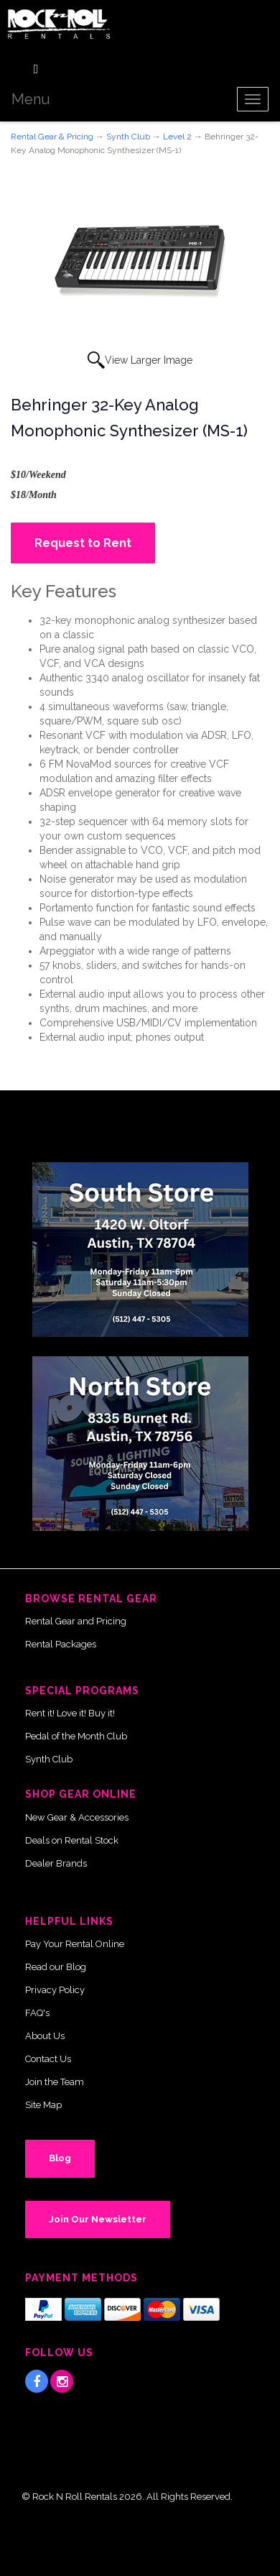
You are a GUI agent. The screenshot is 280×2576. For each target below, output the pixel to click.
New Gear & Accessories (77, 1817)
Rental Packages (60, 1644)
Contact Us (48, 2058)
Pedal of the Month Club (76, 1736)
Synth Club (128, 137)
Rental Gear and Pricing (75, 1621)
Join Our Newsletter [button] (97, 2219)
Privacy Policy (55, 1989)
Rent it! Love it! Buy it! (70, 1713)
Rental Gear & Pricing (52, 137)
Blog (60, 2158)
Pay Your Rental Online (74, 1943)
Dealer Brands (56, 1863)
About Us (45, 2035)
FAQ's (37, 2012)
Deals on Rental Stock (71, 1840)
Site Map (43, 2104)
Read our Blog (55, 1966)
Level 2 (177, 137)
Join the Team (54, 2081)
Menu (30, 99)
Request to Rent (82, 543)
